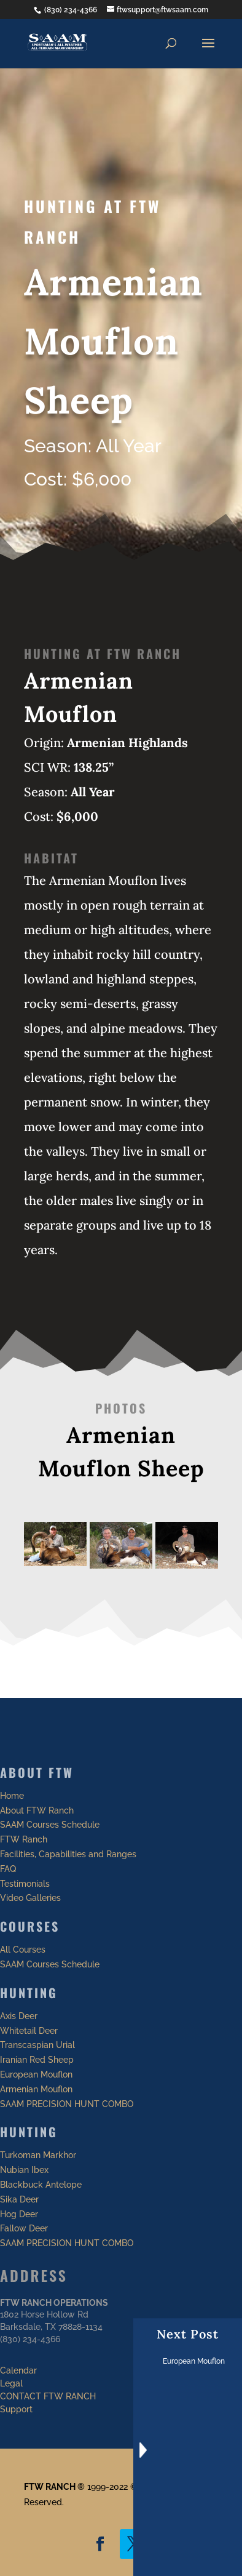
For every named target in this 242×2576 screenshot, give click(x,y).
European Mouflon (36, 2074)
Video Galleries (30, 1898)
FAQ (8, 1869)
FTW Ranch (23, 1839)
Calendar (18, 2370)
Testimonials (25, 1884)
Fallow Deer (24, 2228)
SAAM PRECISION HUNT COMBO (66, 2104)
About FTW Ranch (37, 1810)
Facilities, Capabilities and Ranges (68, 1854)
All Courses (22, 1949)
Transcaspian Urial (37, 2045)
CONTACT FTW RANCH (48, 2396)
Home (12, 1796)
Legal (11, 2383)
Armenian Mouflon (36, 2089)
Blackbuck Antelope (41, 2185)
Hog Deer (19, 2214)
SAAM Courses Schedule (50, 1825)
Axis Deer (18, 2016)
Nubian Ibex (24, 2170)
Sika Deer (19, 2199)
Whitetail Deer (29, 2031)
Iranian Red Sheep (37, 2060)
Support (16, 2409)
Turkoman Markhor (38, 2155)
